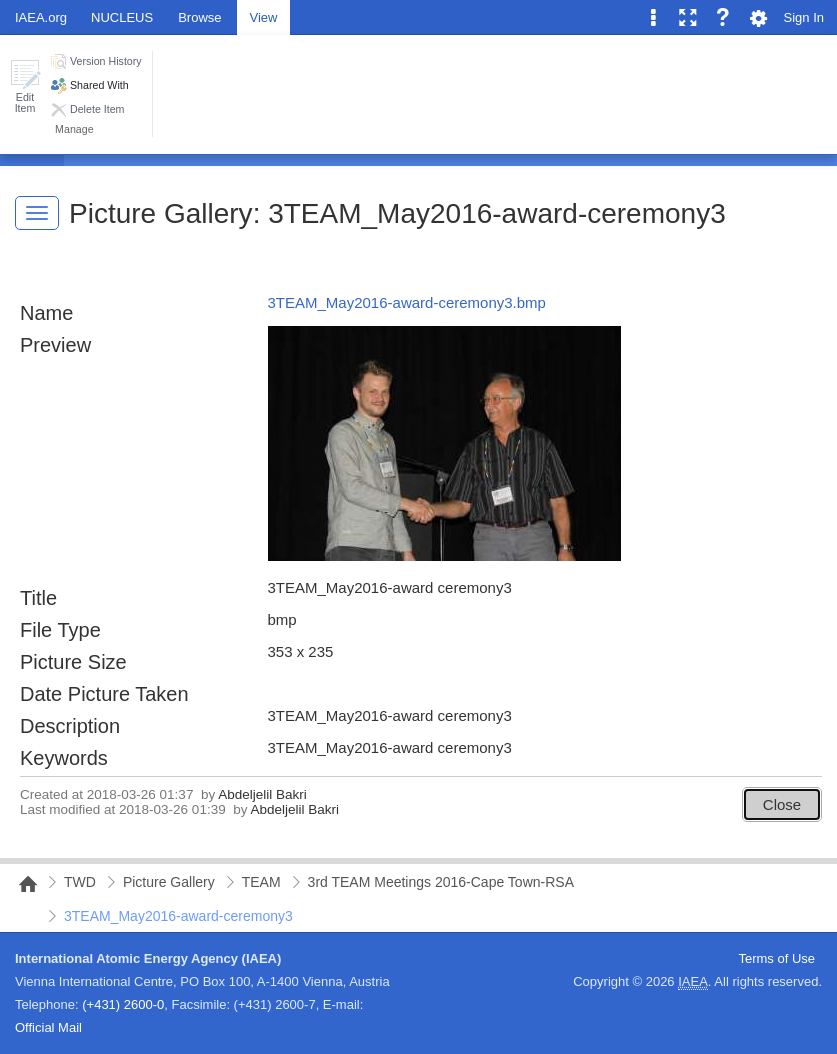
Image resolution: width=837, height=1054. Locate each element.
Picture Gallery (161, 213)
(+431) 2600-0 (123, 1004)
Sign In (804, 17)
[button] (25, 86)
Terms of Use (776, 958)
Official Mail (48, 1027)
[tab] (199, 16)
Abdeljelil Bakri (262, 794)
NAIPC (22, 884)
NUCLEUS (122, 17)
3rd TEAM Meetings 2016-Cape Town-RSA (441, 882)
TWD (80, 882)
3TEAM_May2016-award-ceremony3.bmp (407, 302)
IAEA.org (41, 17)
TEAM (261, 882)
